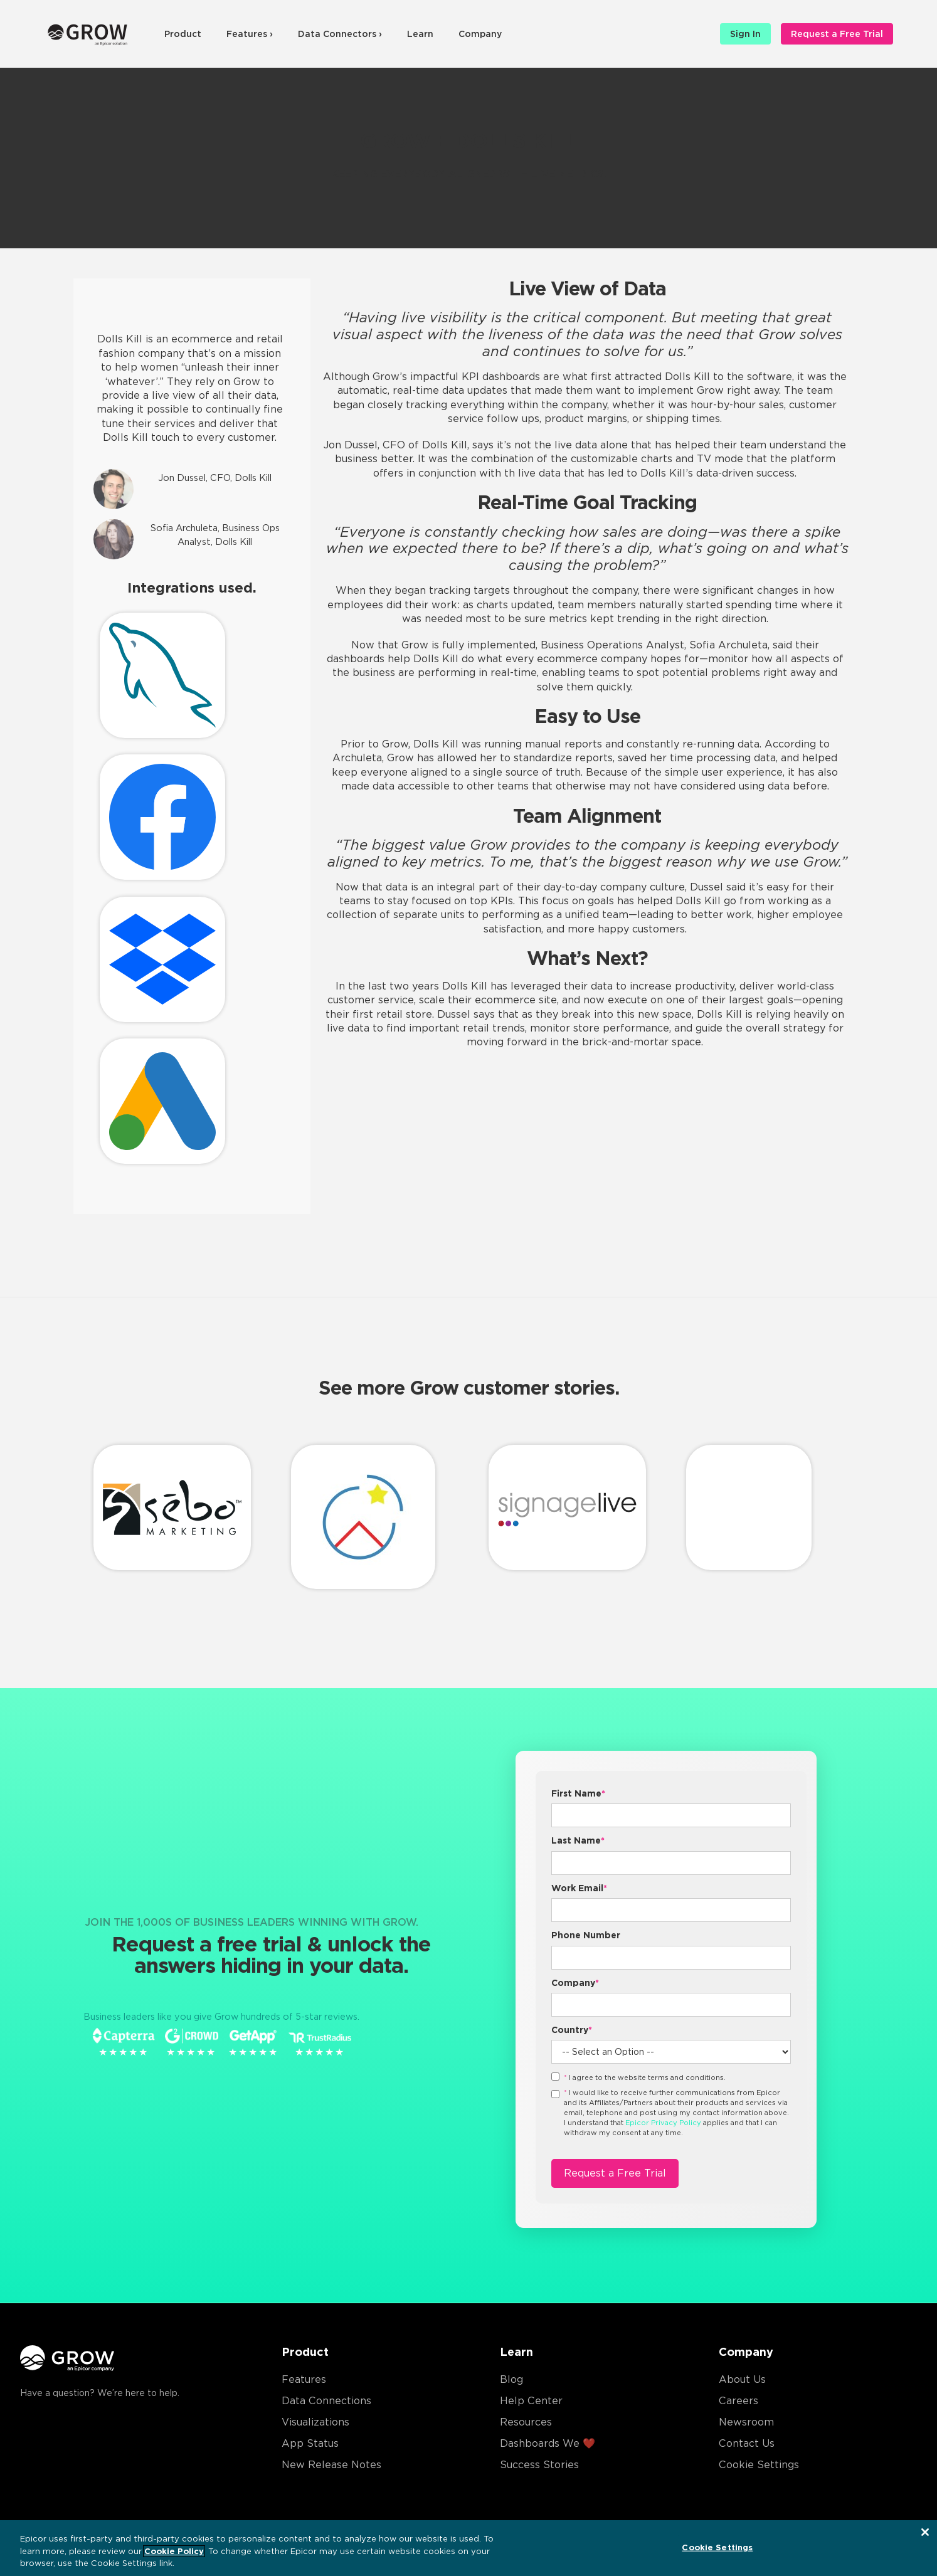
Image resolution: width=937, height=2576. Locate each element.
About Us (742, 2379)
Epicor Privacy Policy (663, 2122)
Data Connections (326, 2401)
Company (480, 34)
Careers (738, 2401)
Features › (249, 34)
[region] (468, 2548)
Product (182, 34)
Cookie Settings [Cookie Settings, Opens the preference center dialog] (717, 2547)
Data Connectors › (340, 34)
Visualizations (315, 2422)
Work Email (579, 1888)
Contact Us (747, 2443)
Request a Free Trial (837, 34)
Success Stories (539, 2465)
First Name (578, 1793)
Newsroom (746, 2422)
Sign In (745, 34)
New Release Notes (331, 2465)
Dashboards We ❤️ (547, 2443)
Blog (511, 2379)
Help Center (531, 2401)
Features (304, 2379)
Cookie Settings (759, 2465)
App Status (310, 2443)
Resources (526, 2422)
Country (571, 2030)
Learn (420, 34)
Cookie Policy (174, 2551)
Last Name (578, 1840)
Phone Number (585, 1935)
